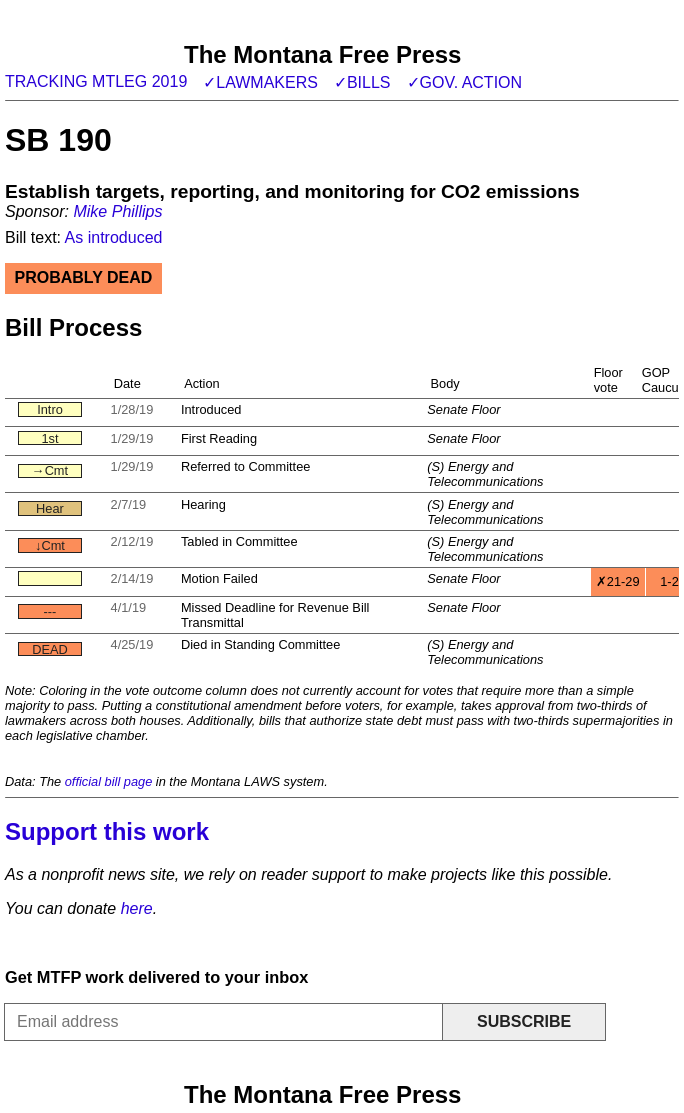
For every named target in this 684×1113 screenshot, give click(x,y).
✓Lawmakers (260, 82)
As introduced (114, 237)
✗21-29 (618, 581)
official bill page (109, 781)
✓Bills (362, 82)
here (137, 908)
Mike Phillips (117, 211)
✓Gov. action (465, 82)
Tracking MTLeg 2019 (96, 81)
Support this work (107, 831)
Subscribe (524, 1021)
